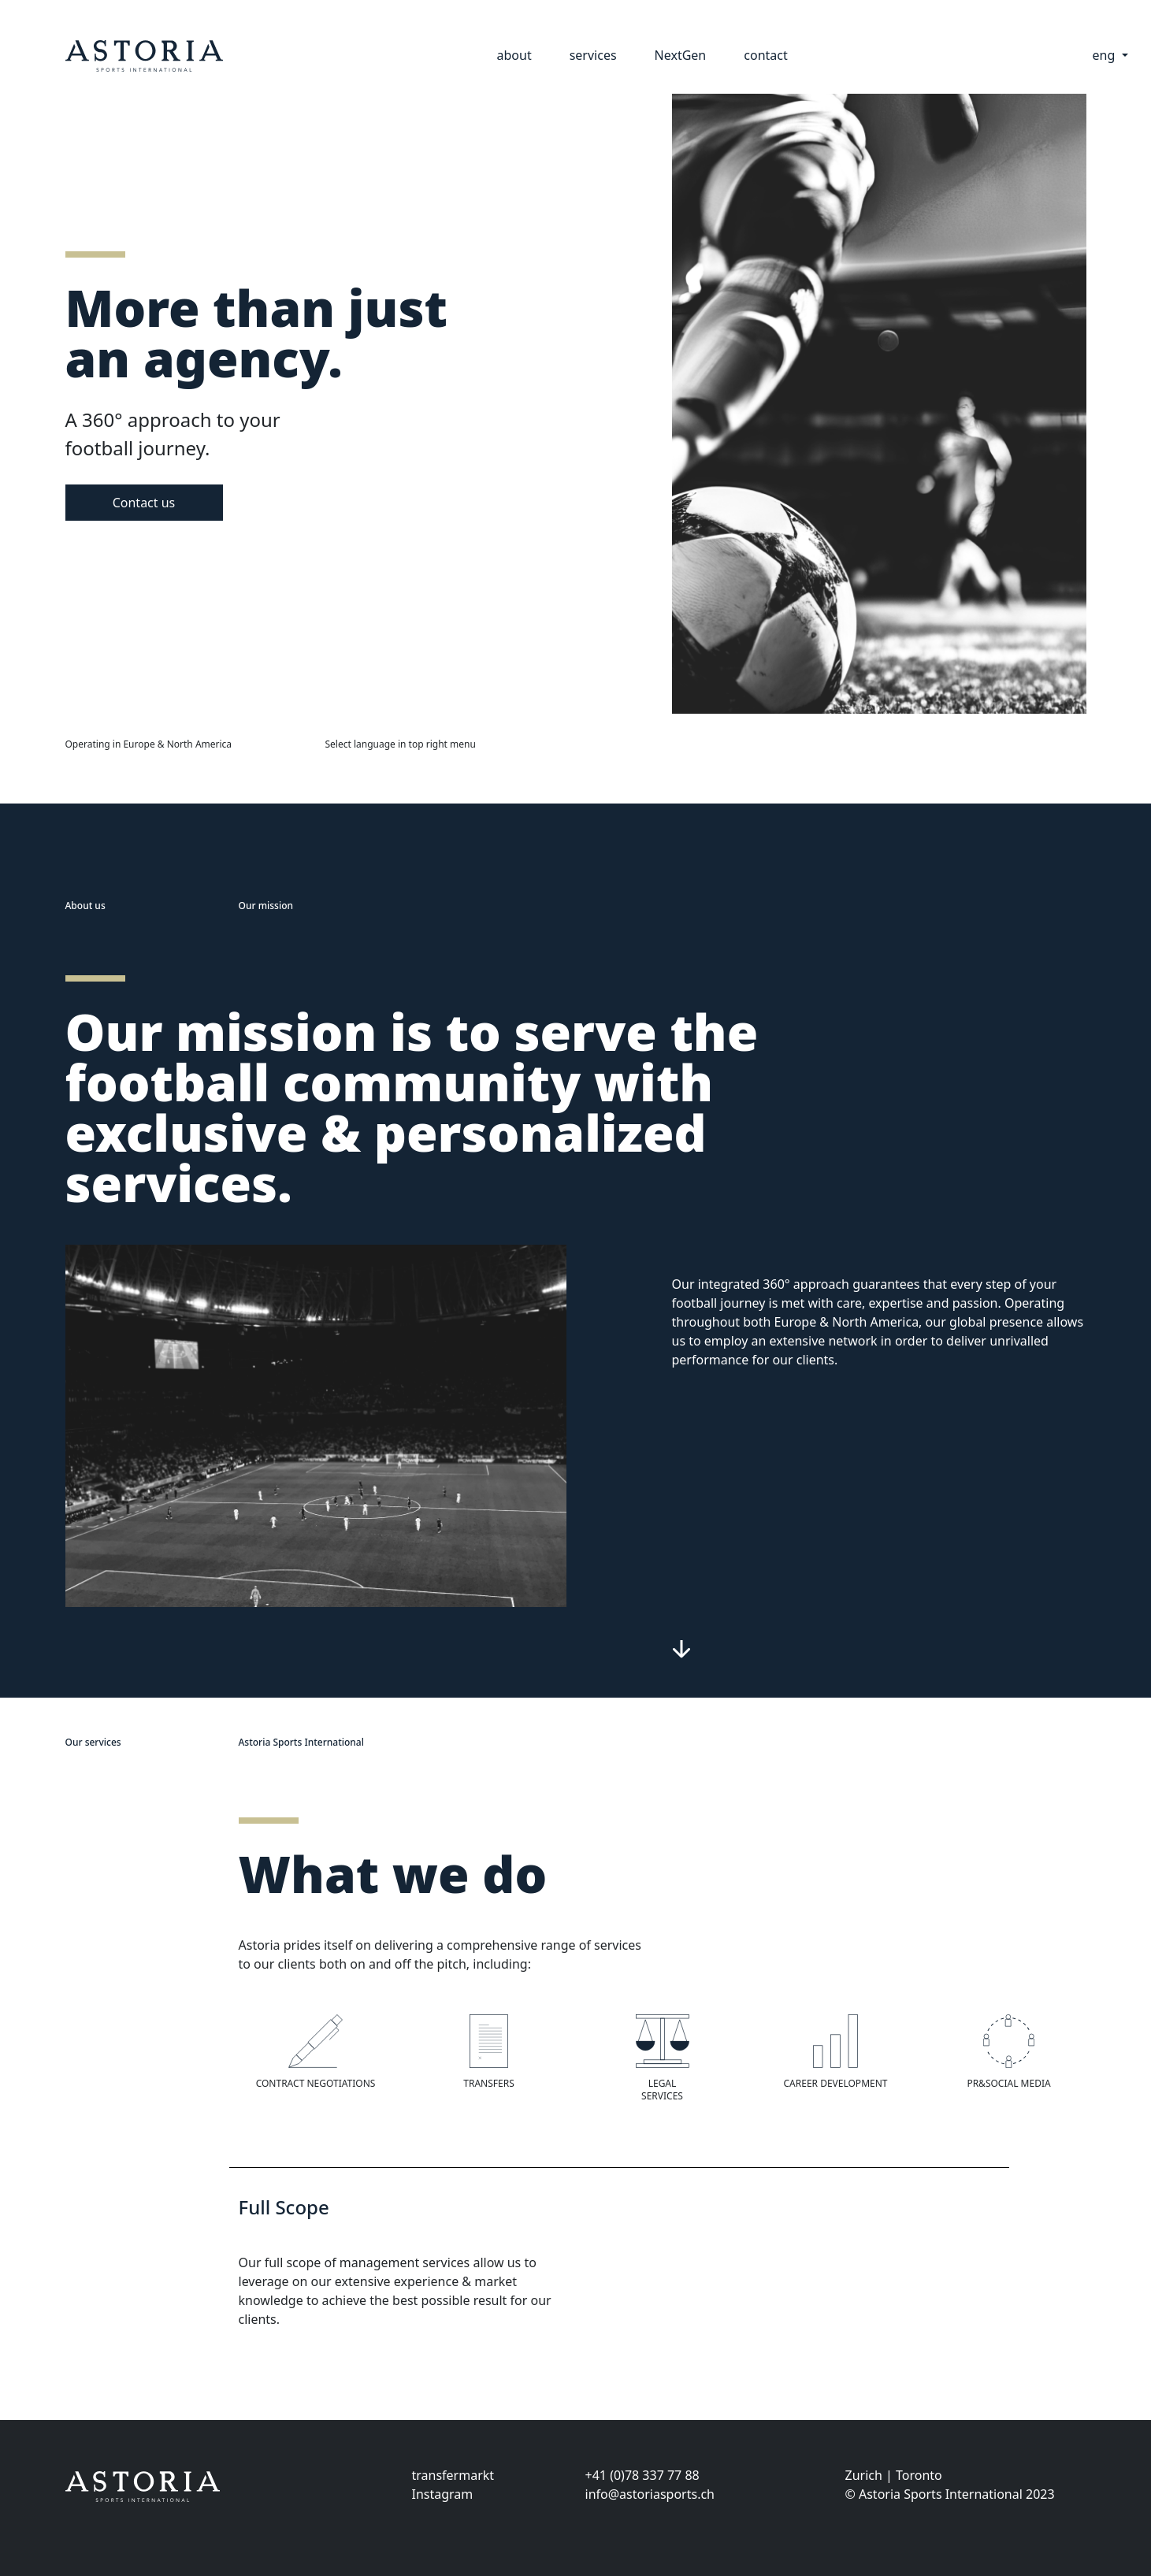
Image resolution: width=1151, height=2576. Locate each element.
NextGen (681, 55)
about (514, 55)
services (593, 55)
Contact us (144, 502)
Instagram (442, 2494)
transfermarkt (453, 2475)
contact (765, 55)
